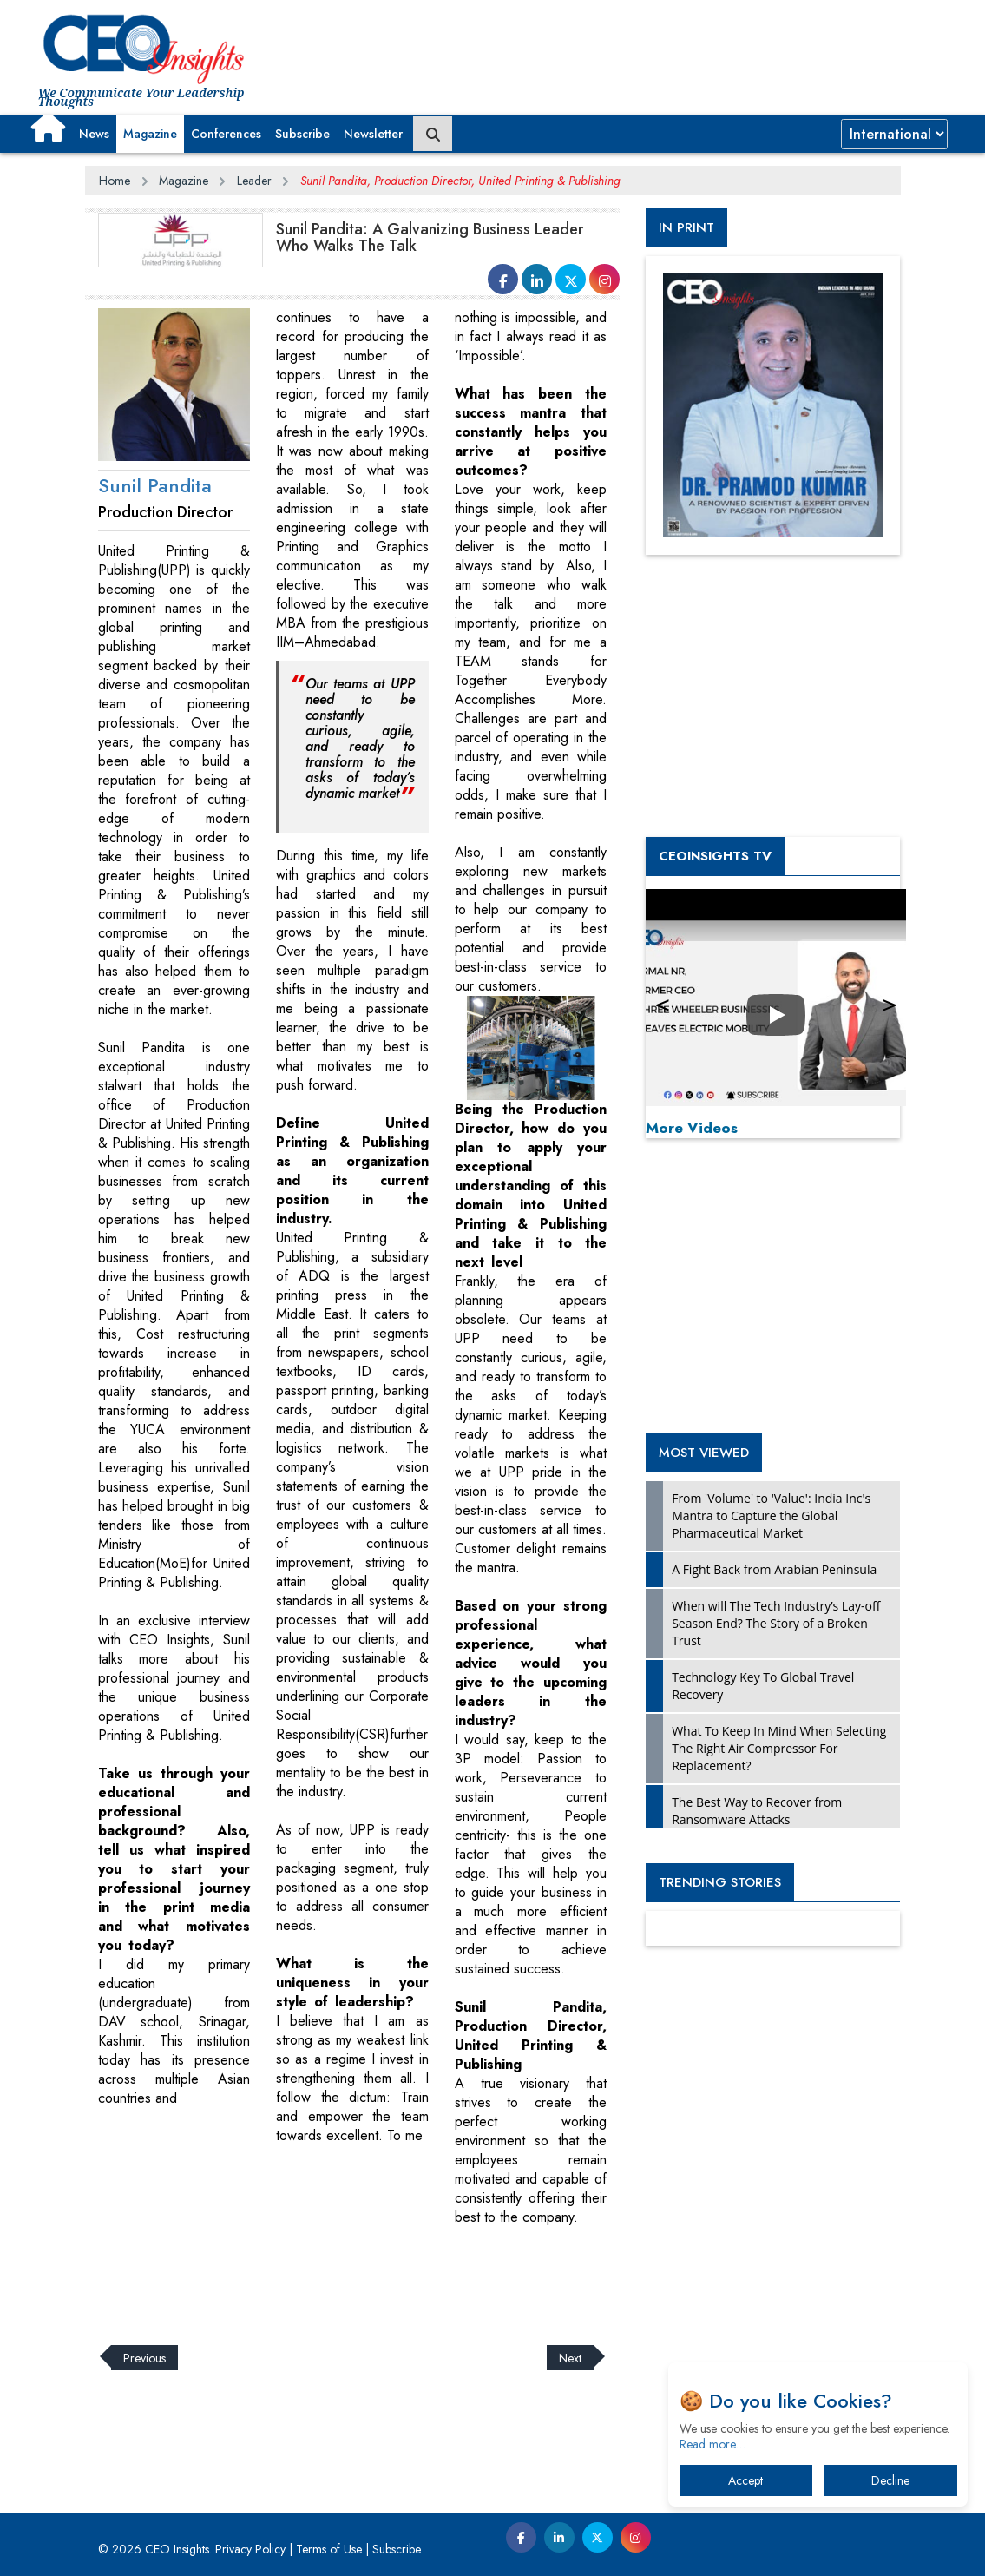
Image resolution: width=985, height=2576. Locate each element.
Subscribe (302, 133)
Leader (254, 180)
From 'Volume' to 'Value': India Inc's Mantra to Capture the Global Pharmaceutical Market (771, 1515)
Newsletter (373, 133)
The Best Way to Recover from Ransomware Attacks (757, 1811)
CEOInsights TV (715, 856)
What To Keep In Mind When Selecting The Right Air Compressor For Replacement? (779, 1748)
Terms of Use (329, 2549)
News (94, 133)
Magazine (150, 133)
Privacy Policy (250, 2549)
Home (114, 180)
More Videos (692, 1127)
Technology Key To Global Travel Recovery (763, 1686)
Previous (144, 2357)
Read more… (712, 2444)
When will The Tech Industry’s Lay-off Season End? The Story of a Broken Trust (776, 1623)
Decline (890, 2480)
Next (570, 2357)
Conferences (226, 133)
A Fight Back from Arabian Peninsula (774, 1569)
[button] (48, 128)
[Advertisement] (401, 2275)
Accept (745, 2480)
